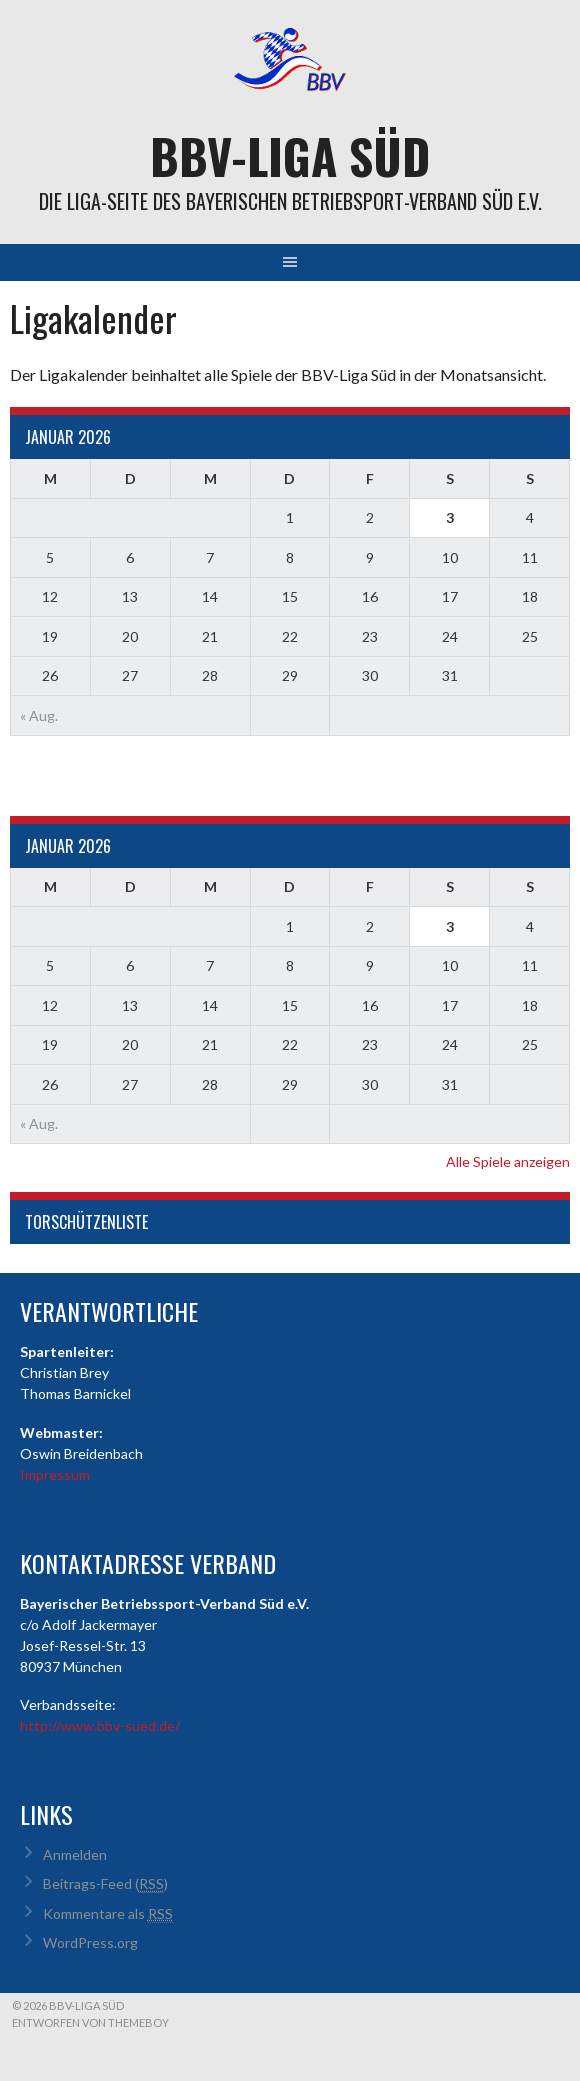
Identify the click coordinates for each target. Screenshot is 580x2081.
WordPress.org (90, 1942)
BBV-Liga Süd (290, 155)
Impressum (55, 1474)
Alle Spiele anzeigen (508, 1161)
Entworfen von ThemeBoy (90, 2022)
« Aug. (39, 715)
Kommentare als (108, 1914)
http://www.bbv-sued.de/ (100, 1725)
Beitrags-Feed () (105, 1884)
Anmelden (75, 1854)
